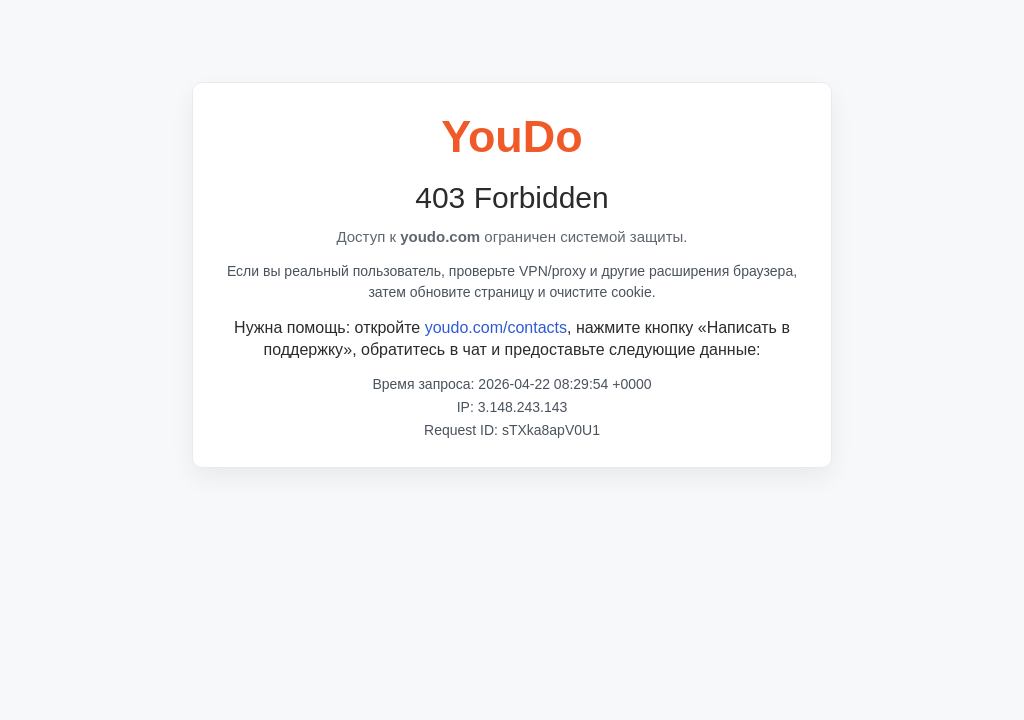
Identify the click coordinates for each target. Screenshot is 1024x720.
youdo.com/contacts (496, 327)
